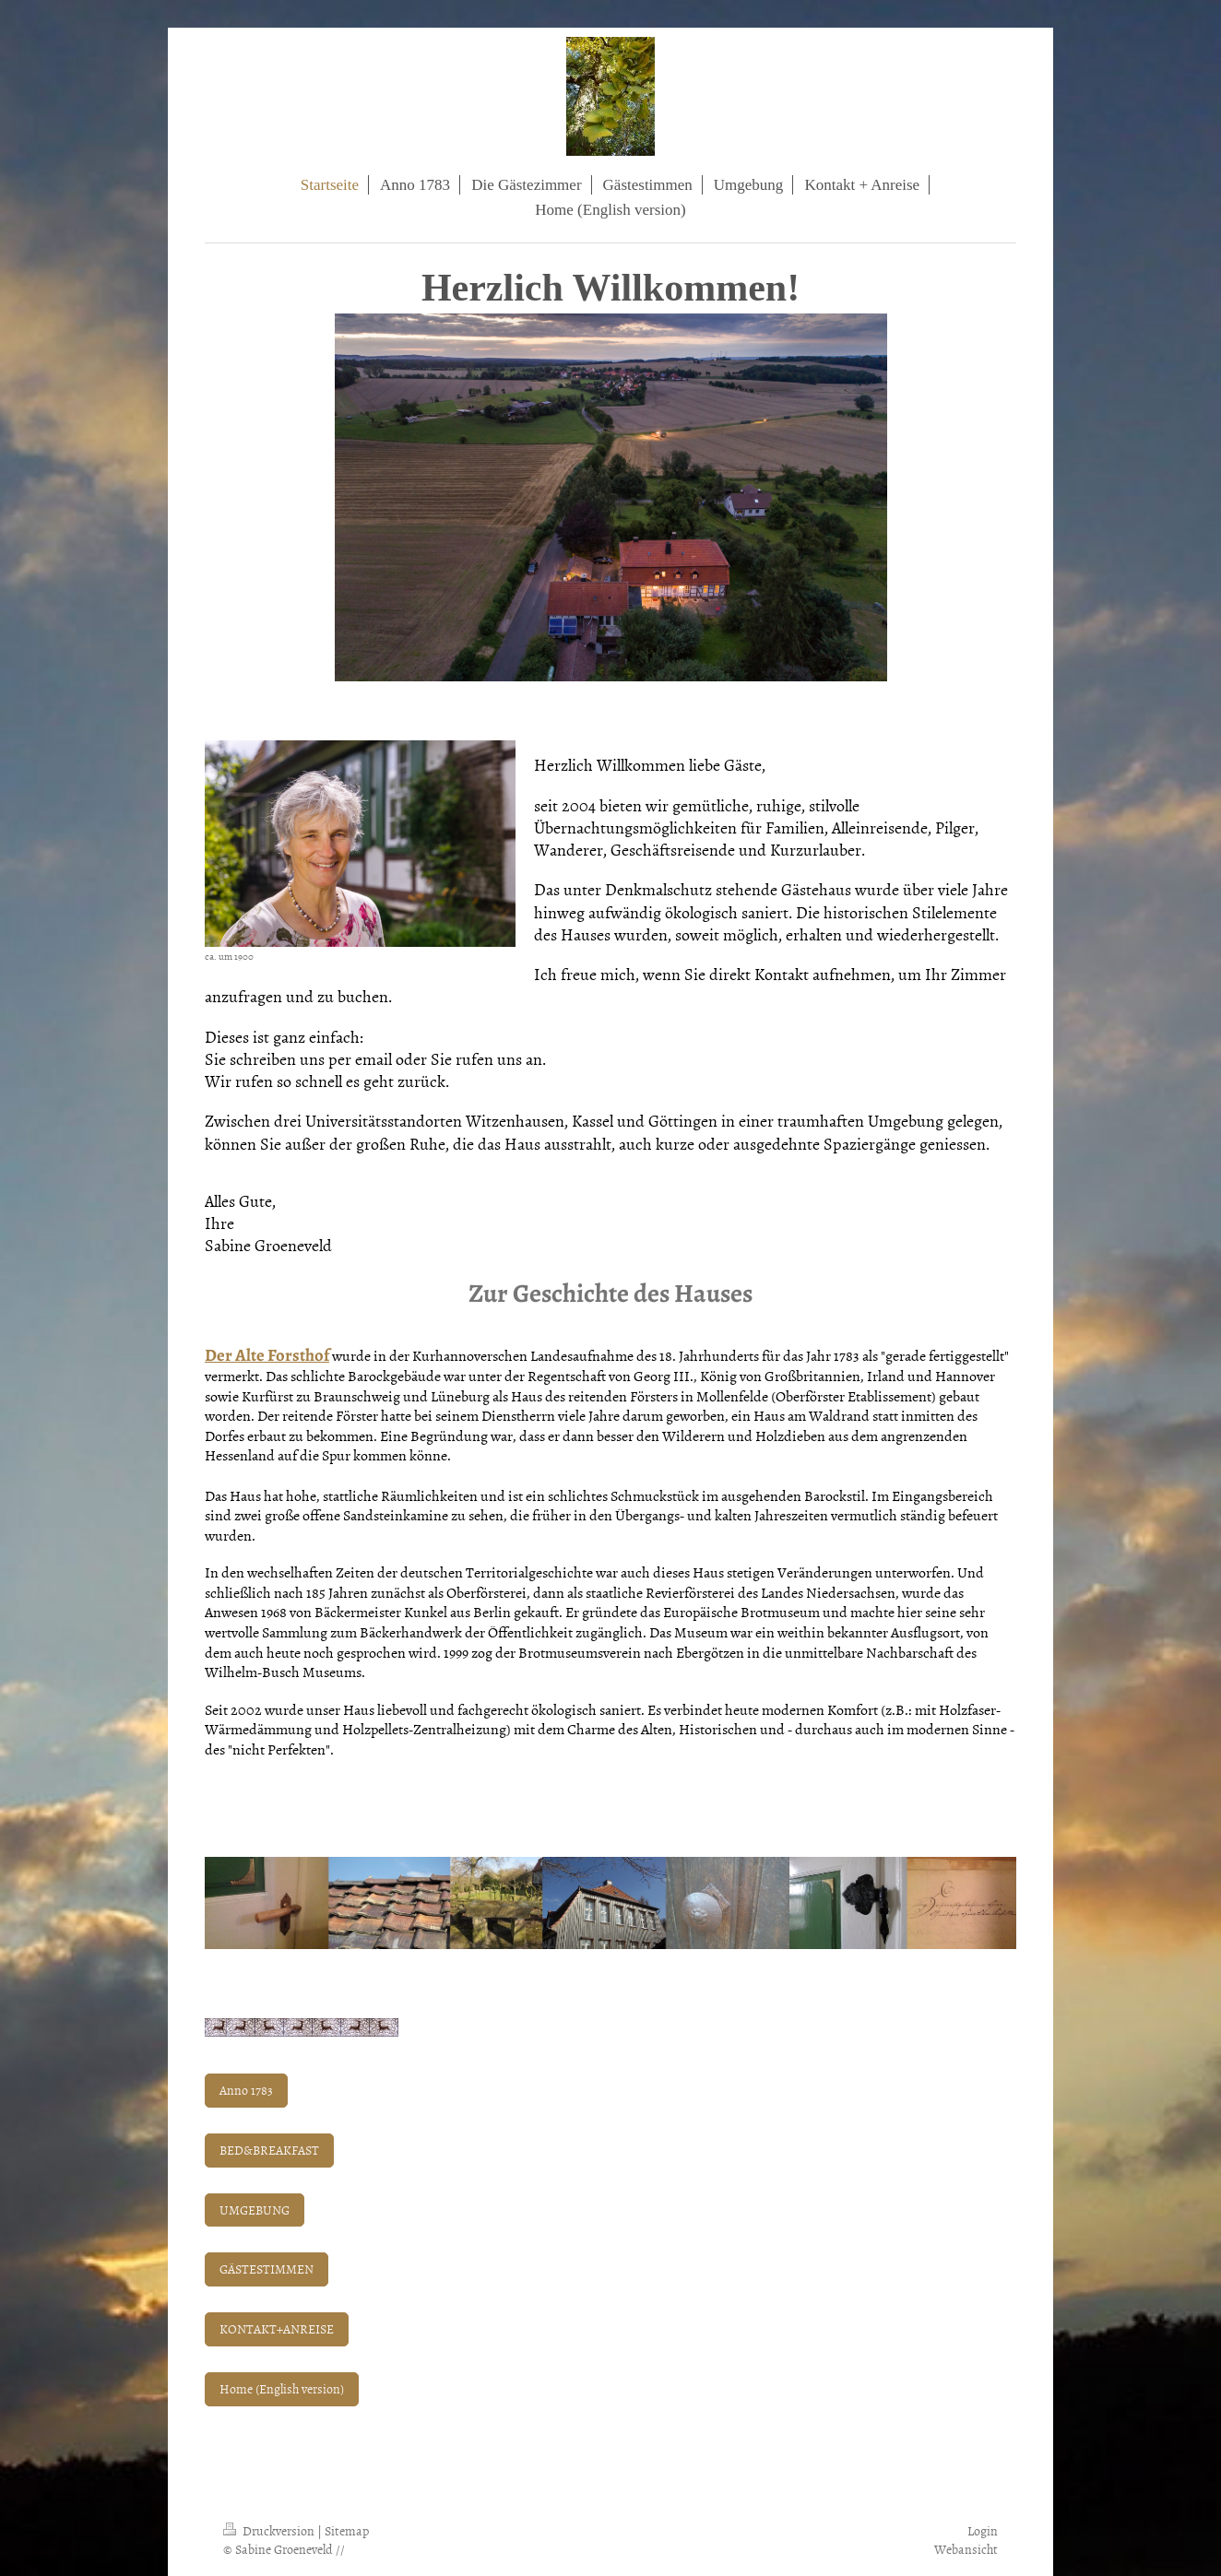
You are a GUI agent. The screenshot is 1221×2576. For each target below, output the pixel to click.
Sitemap (347, 2530)
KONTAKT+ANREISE (276, 2328)
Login (982, 2530)
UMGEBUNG (254, 2209)
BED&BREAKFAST (269, 2149)
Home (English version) (281, 2388)
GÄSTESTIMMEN (266, 2268)
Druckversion (270, 2530)
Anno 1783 (246, 2089)
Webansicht (966, 2548)
